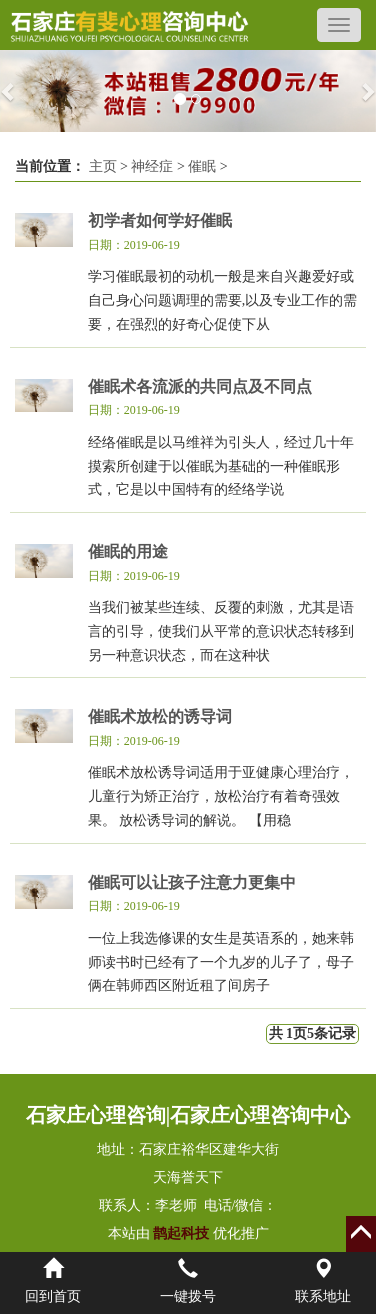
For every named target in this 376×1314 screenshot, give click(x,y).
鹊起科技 (181, 1233)
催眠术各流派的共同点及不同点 (200, 386)
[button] (9, 91)
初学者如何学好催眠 (160, 220)
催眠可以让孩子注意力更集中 (192, 882)
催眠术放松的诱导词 (160, 716)
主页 (103, 166)
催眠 (202, 166)
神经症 (152, 166)
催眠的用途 (128, 551)
